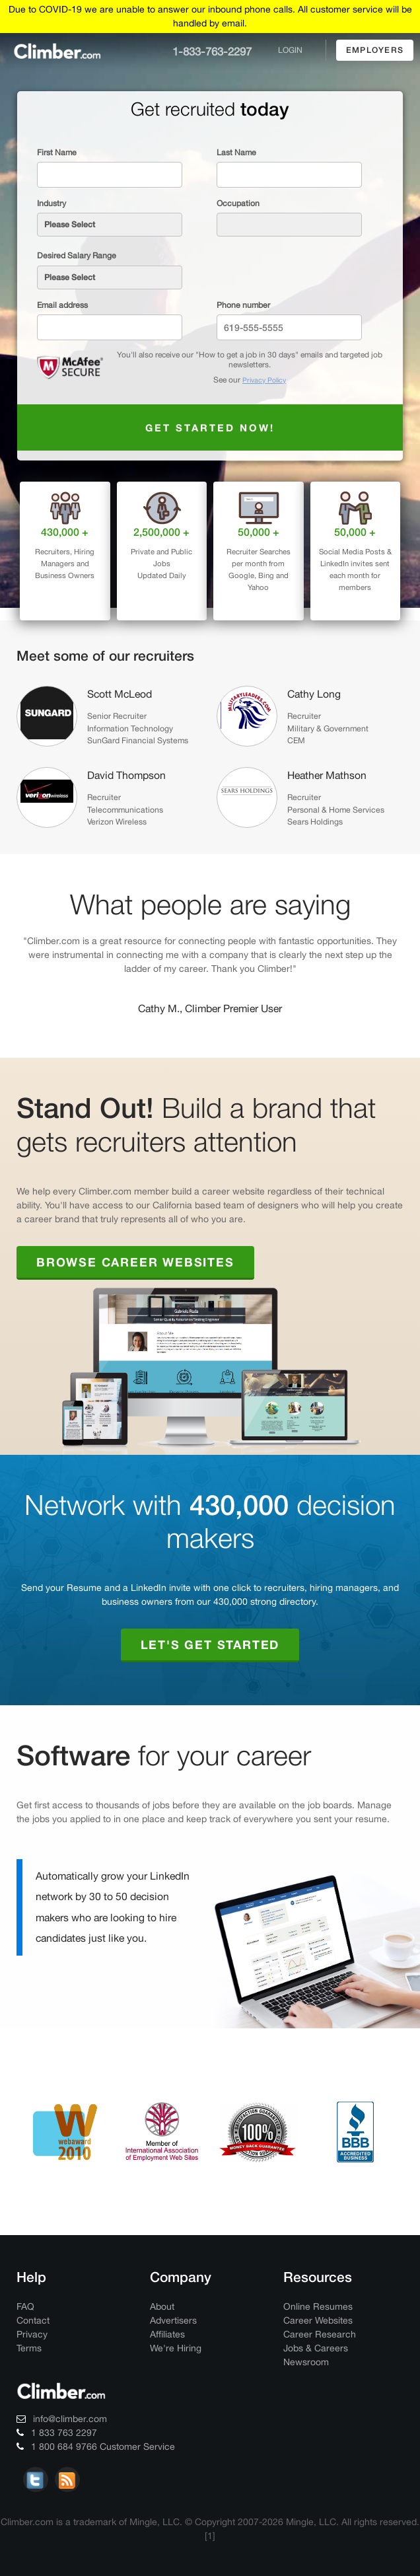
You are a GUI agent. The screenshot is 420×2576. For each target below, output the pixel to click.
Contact (33, 2320)
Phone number (243, 305)
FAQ (25, 2306)
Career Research (319, 2334)
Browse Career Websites (135, 1262)
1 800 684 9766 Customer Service (96, 2446)
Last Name (236, 152)
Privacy (32, 2334)
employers (374, 50)
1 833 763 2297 (57, 2432)
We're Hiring (175, 2348)
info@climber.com (62, 2418)
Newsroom (306, 2362)
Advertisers (173, 2320)
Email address (62, 305)
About (162, 2306)
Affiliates (167, 2334)
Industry (51, 203)
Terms (29, 2348)
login (290, 50)
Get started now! (210, 427)
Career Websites (318, 2320)
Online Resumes (318, 2306)
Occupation (238, 203)
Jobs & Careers (315, 2348)
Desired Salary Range (76, 255)
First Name (57, 152)
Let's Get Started (210, 1644)
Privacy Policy (264, 380)
